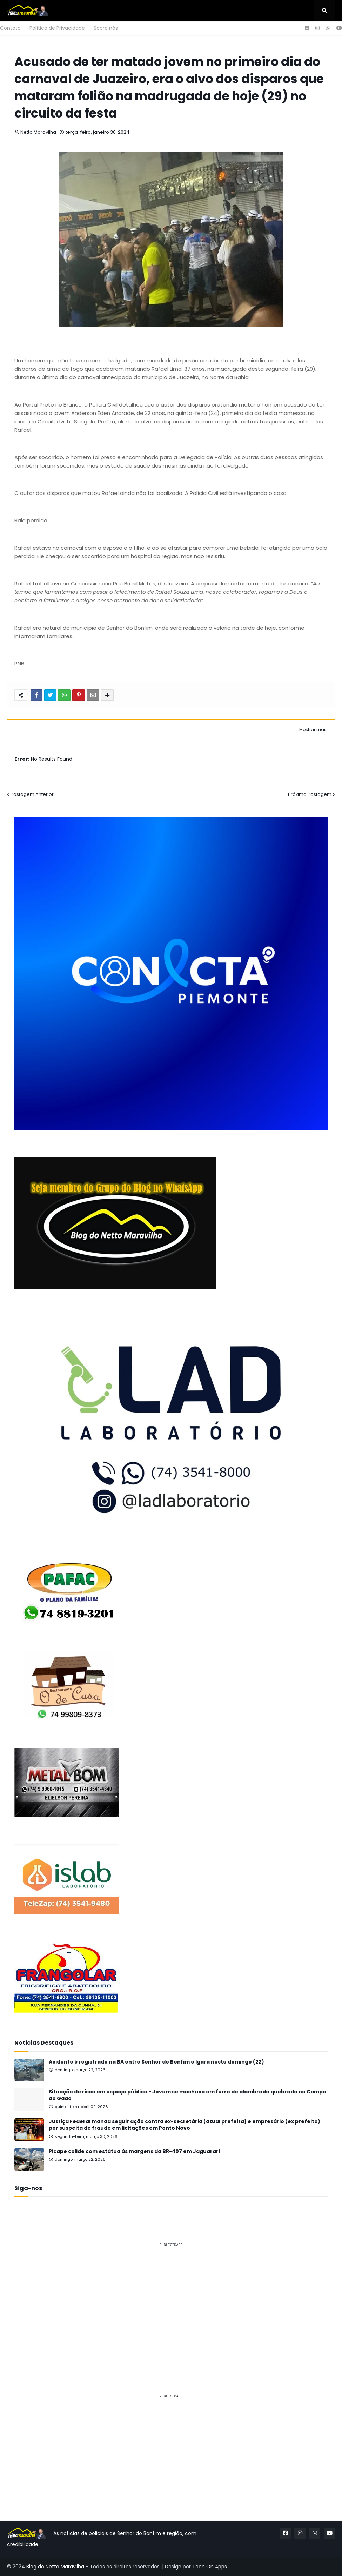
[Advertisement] (171, 2302)
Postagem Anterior (32, 794)
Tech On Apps (209, 2566)
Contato (10, 28)
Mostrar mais (313, 729)
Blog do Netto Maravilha (55, 2566)
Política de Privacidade (57, 28)
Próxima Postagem (309, 794)
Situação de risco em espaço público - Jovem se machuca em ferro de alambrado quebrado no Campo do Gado (187, 2095)
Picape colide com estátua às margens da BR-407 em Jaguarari (134, 2151)
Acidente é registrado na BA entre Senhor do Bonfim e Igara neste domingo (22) (156, 2062)
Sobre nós (106, 28)
